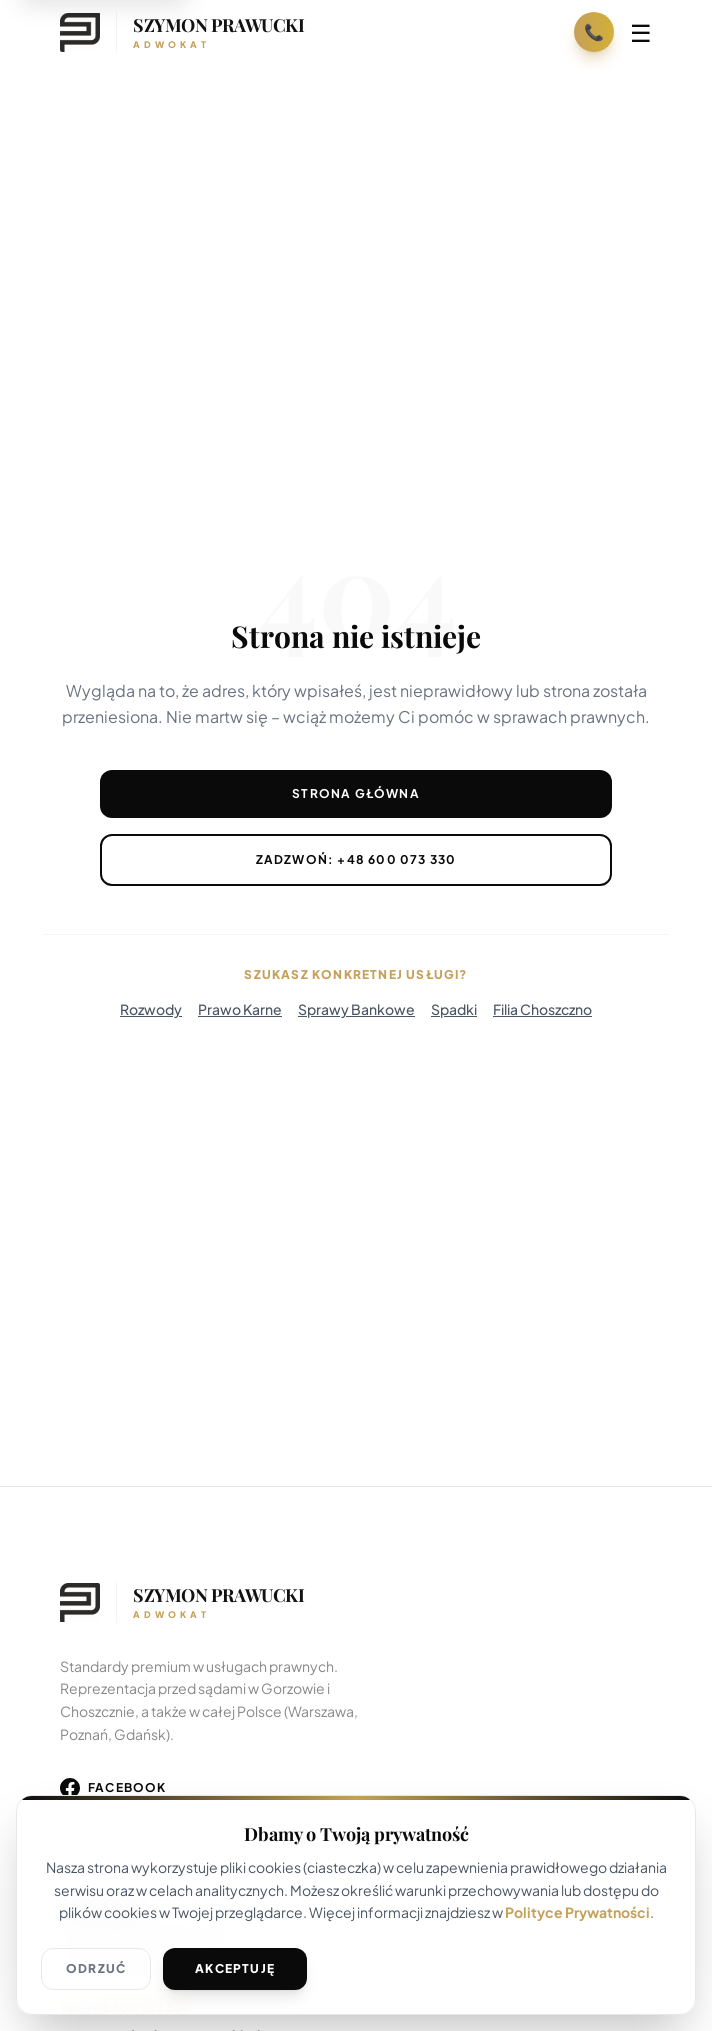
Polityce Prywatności (577, 1912)
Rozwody (151, 1009)
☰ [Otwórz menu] (641, 32)
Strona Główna (356, 793)
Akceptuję (235, 1968)
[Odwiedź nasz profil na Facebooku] (113, 1788)
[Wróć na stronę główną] (356, 1603)
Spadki (454, 1009)
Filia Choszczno (542, 1009)
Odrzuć (96, 1968)
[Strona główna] (182, 32)
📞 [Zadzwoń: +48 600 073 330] (594, 31)
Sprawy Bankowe (356, 1009)
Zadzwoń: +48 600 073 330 (356, 859)
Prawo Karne (240, 1009)
